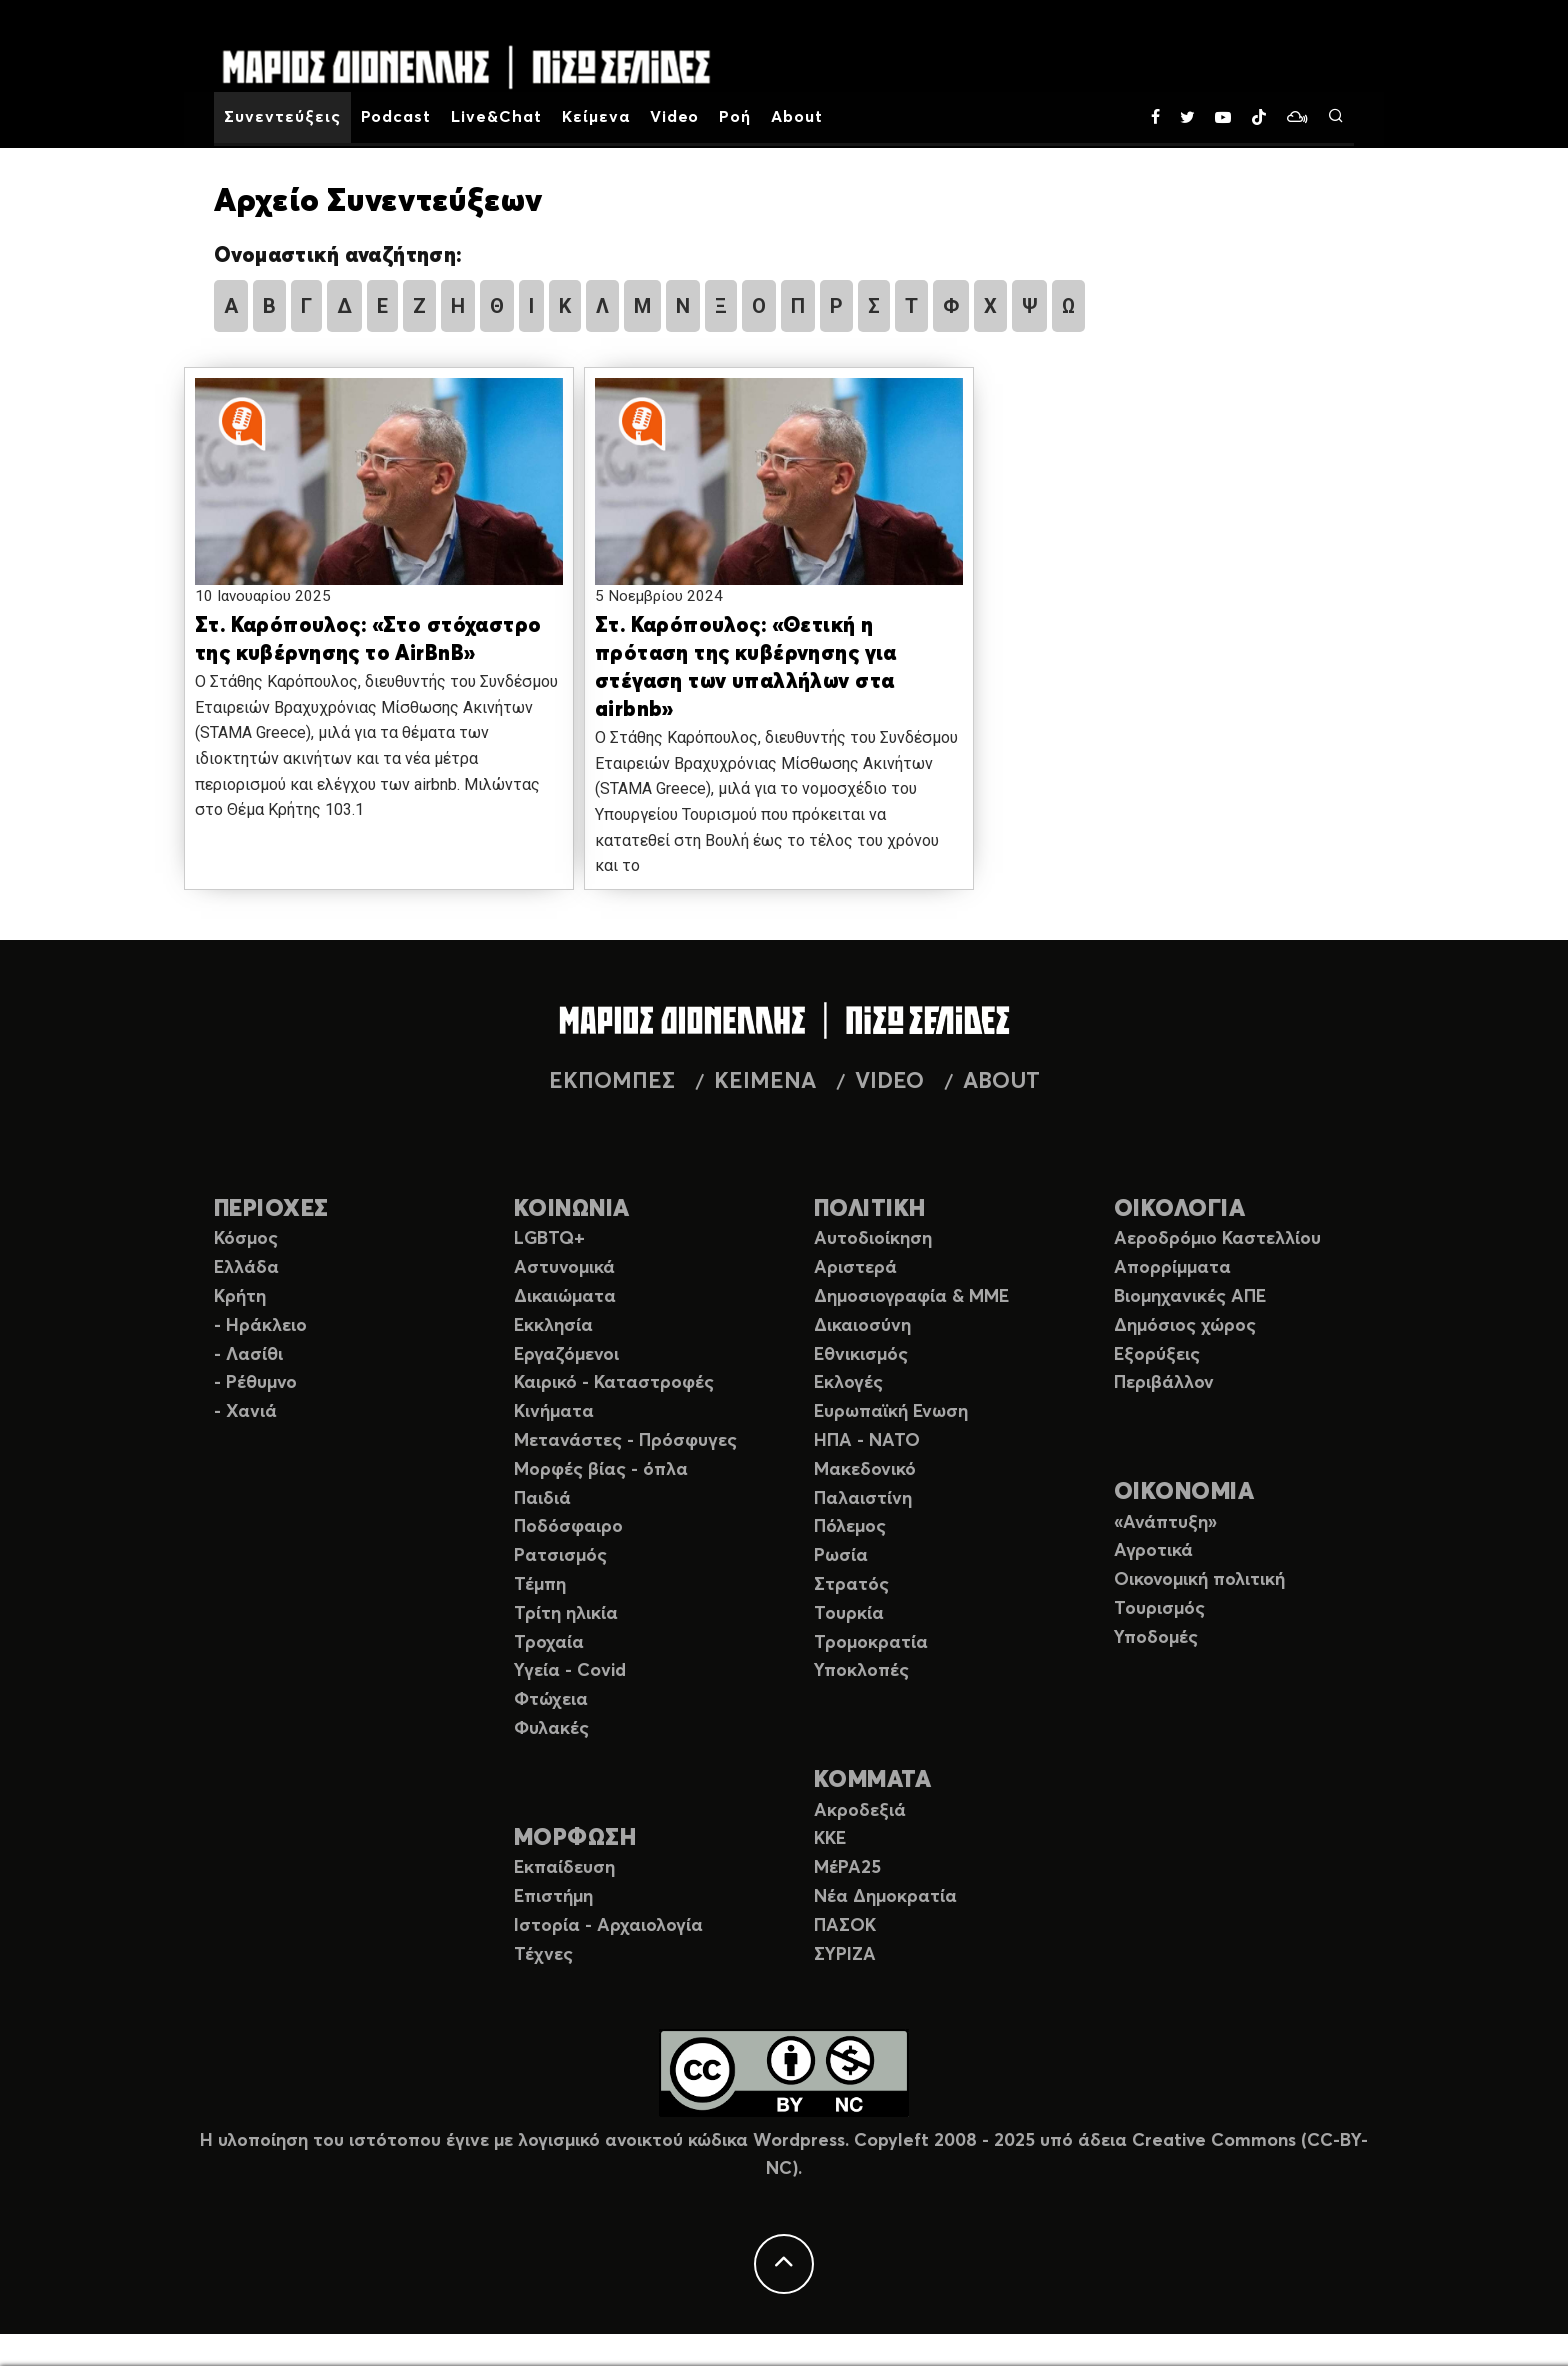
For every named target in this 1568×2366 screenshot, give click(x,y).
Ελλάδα (246, 1268)
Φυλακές (551, 1729)
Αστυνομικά (564, 1268)
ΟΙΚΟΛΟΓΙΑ (1179, 1209)
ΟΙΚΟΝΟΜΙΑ (1184, 1492)
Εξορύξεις (1157, 1355)
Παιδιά (542, 1499)
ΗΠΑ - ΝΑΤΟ (867, 1441)
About (797, 117)
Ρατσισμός (560, 1556)
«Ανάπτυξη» (1165, 1523)
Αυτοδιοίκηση (873, 1239)
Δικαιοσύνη (862, 1326)
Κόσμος (246, 1239)
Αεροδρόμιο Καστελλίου (1217, 1239)
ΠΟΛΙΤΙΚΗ (870, 1209)
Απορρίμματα (1172, 1268)
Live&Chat (496, 117)
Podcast (396, 117)
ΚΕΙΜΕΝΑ (765, 1082)
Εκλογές (848, 1383)
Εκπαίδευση (564, 1868)
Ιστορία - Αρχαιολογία (608, 1926)
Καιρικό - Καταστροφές (614, 1383)
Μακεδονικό (865, 1470)
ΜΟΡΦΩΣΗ (575, 1838)
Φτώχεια (551, 1700)
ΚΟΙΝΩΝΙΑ (572, 1209)
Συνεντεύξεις (282, 117)
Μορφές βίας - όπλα (601, 1470)
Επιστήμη (553, 1897)
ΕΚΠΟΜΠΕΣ (612, 1082)
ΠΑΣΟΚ (845, 1926)
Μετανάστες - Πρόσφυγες (625, 1441)
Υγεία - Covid (570, 1671)
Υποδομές (1156, 1638)
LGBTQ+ (549, 1239)
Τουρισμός (1159, 1609)
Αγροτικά (1153, 1551)
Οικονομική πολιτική (1199, 1580)
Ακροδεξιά (860, 1811)
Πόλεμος (850, 1527)
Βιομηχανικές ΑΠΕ (1190, 1297)
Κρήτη (240, 1297)
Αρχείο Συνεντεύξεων (378, 202)
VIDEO (889, 1082)
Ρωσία (841, 1556)
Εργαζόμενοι (566, 1355)
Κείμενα (596, 117)
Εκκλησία (553, 1326)
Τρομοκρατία (871, 1643)
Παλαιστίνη (863, 1499)
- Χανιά (245, 1412)
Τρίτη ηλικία (566, 1614)
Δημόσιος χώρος (1185, 1326)
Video (675, 117)
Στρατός (851, 1585)
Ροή (735, 117)
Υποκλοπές (861, 1671)
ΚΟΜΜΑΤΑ (872, 1780)
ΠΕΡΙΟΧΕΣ (271, 1209)
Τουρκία (849, 1614)
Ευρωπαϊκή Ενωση (891, 1412)
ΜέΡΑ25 (847, 1868)
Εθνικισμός (861, 1355)
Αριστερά (855, 1268)
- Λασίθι (248, 1355)
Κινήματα (554, 1412)
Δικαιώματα (565, 1297)
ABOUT (1001, 1082)
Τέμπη (540, 1585)
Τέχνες (543, 1955)
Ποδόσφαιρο (568, 1527)
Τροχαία (549, 1643)
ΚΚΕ (830, 1839)
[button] (379, 500)
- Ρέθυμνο (255, 1383)
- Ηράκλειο (260, 1326)
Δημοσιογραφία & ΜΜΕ (911, 1297)
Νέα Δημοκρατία (885, 1897)
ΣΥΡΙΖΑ (845, 1955)
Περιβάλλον (1164, 1383)
